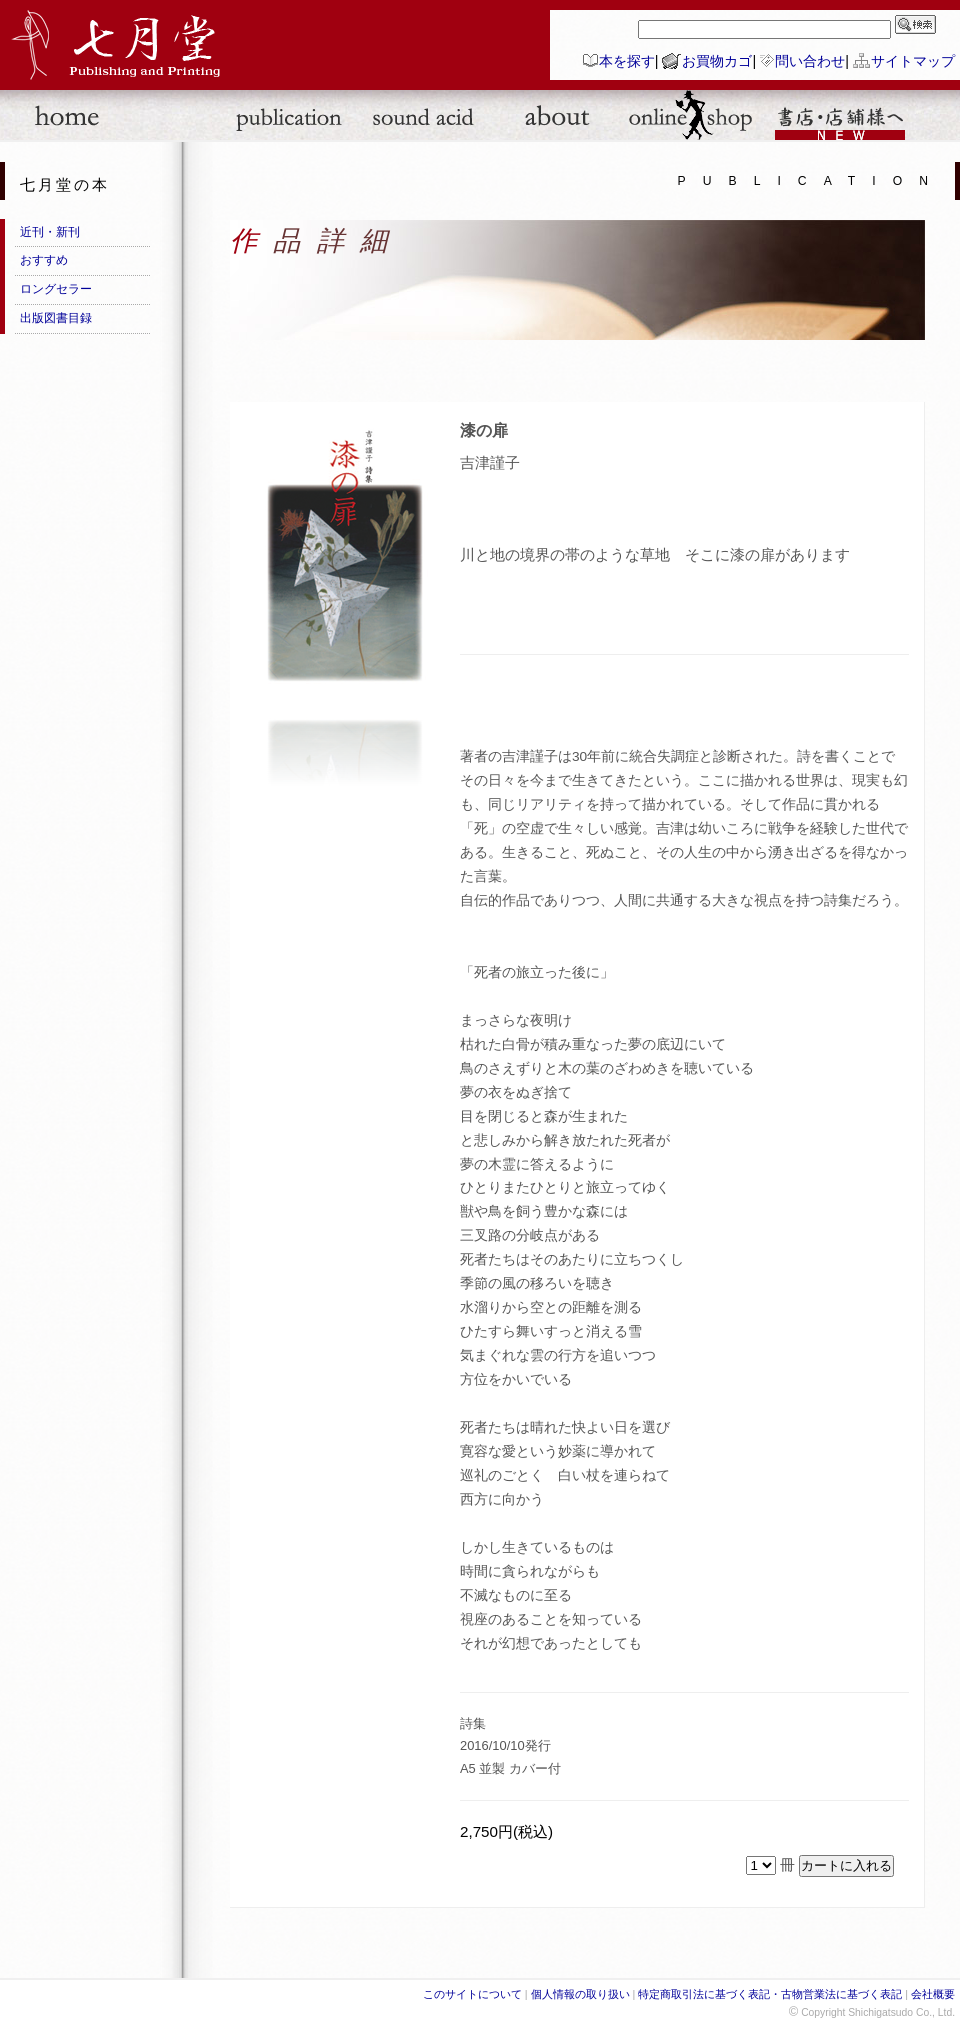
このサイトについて (472, 1994)
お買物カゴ (717, 61)
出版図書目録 (56, 318)
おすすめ (44, 260)
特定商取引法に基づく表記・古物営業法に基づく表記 (770, 1994)
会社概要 (933, 1994)
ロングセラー (56, 289)
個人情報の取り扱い (580, 1994)
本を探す (627, 61)
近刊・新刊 (50, 232)
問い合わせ (810, 61)
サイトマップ (913, 61)
